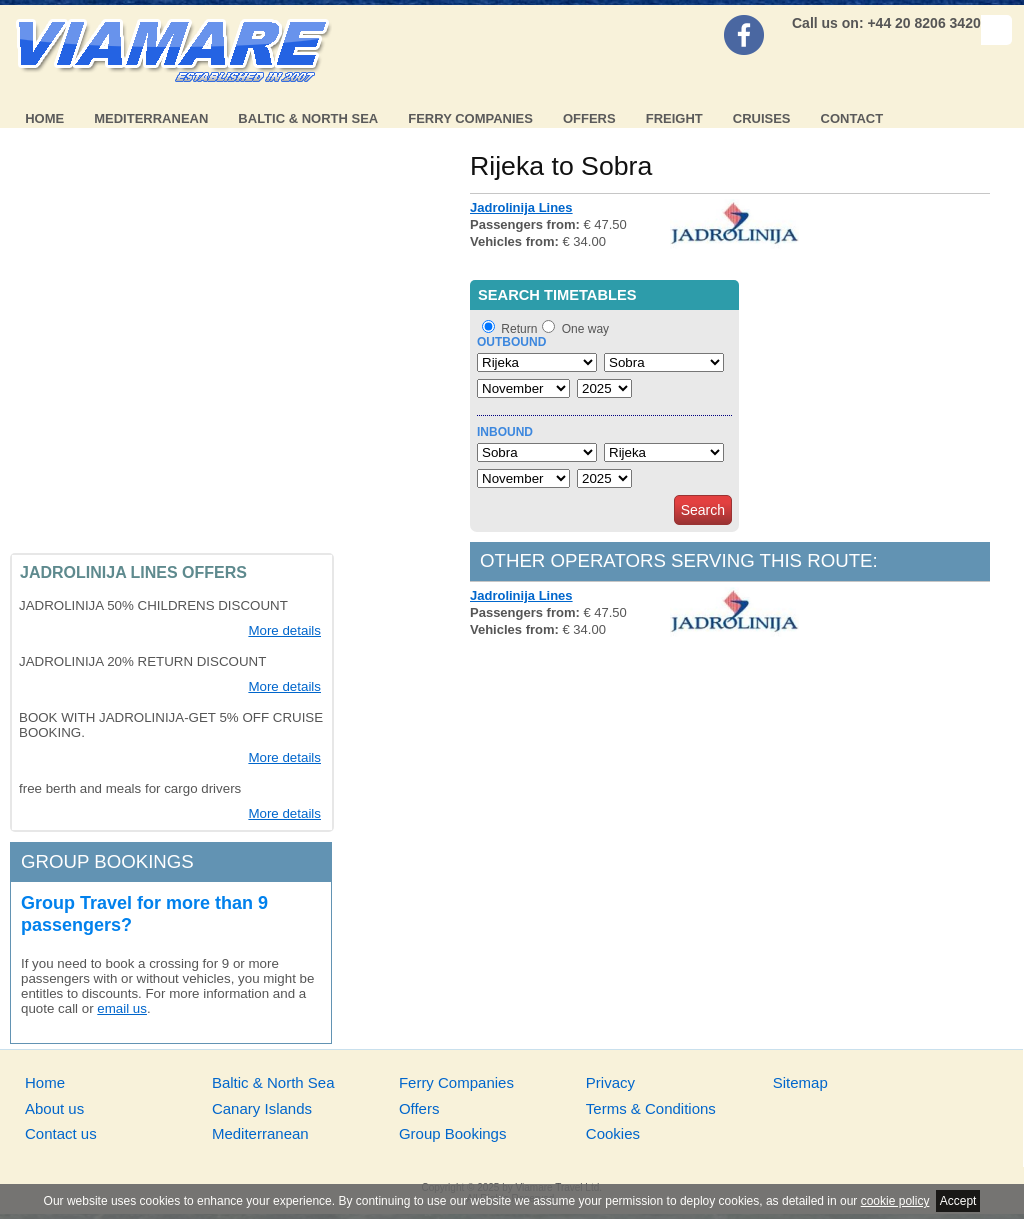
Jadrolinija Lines (521, 207)
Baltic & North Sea (308, 118)
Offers (589, 118)
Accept (958, 1201)
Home (44, 118)
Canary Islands (262, 1108)
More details (284, 630)
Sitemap (800, 1082)
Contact (852, 118)
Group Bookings (453, 1133)
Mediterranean (151, 118)
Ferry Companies (470, 118)
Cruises (762, 118)
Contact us (61, 1133)
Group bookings (107, 861)
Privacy (610, 1082)
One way (585, 329)
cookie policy (895, 1201)
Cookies (613, 1133)
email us (122, 1008)
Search (703, 510)
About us (54, 1108)
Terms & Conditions (651, 1108)
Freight (674, 118)
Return (519, 329)
